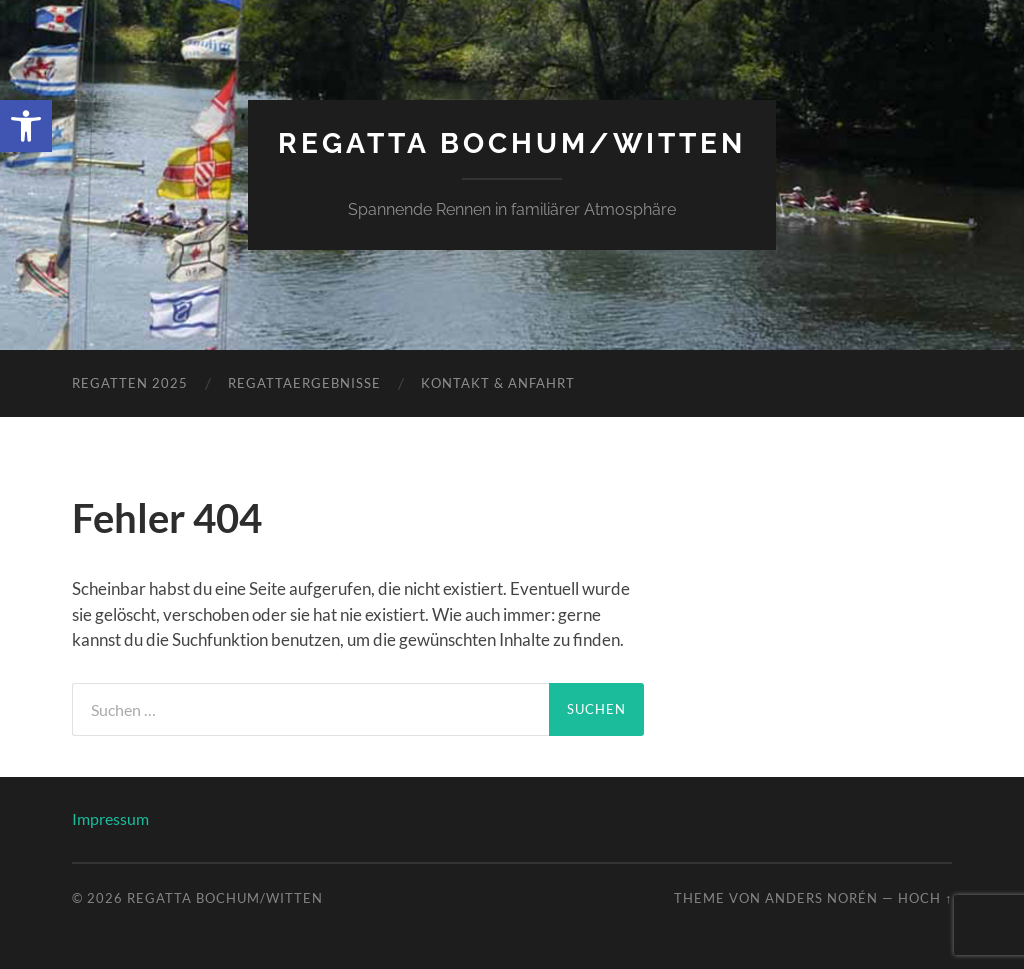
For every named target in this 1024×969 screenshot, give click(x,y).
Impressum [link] (110, 818)
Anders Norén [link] (821, 898)
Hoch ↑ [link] (925, 898)
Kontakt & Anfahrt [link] (498, 383)
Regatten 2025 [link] (130, 383)
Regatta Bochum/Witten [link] (512, 143)
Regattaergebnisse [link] (304, 383)
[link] (26, 126)
